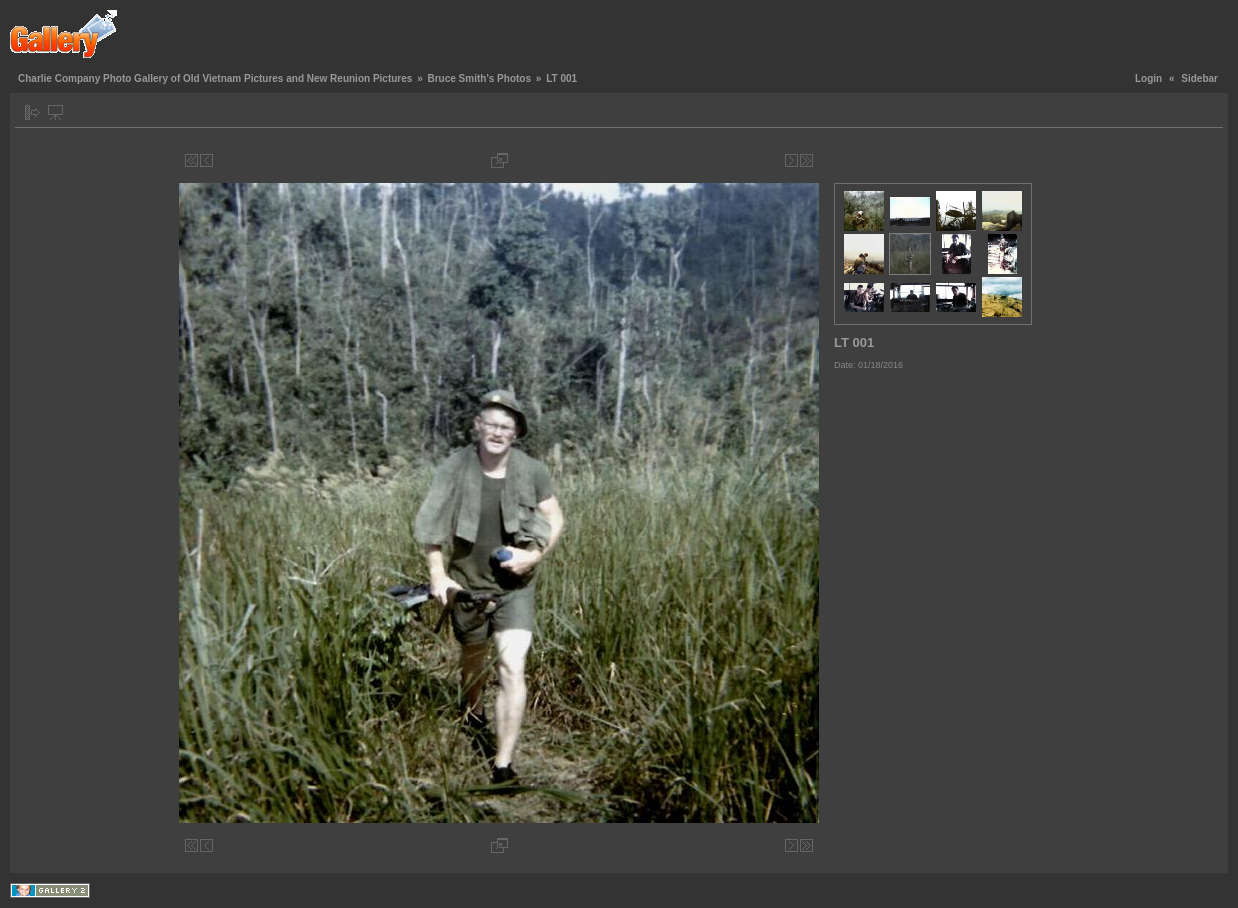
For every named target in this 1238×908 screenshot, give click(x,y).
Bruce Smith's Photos (479, 78)
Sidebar (1199, 78)
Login (1148, 78)
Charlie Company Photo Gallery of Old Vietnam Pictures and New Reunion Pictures (215, 78)
